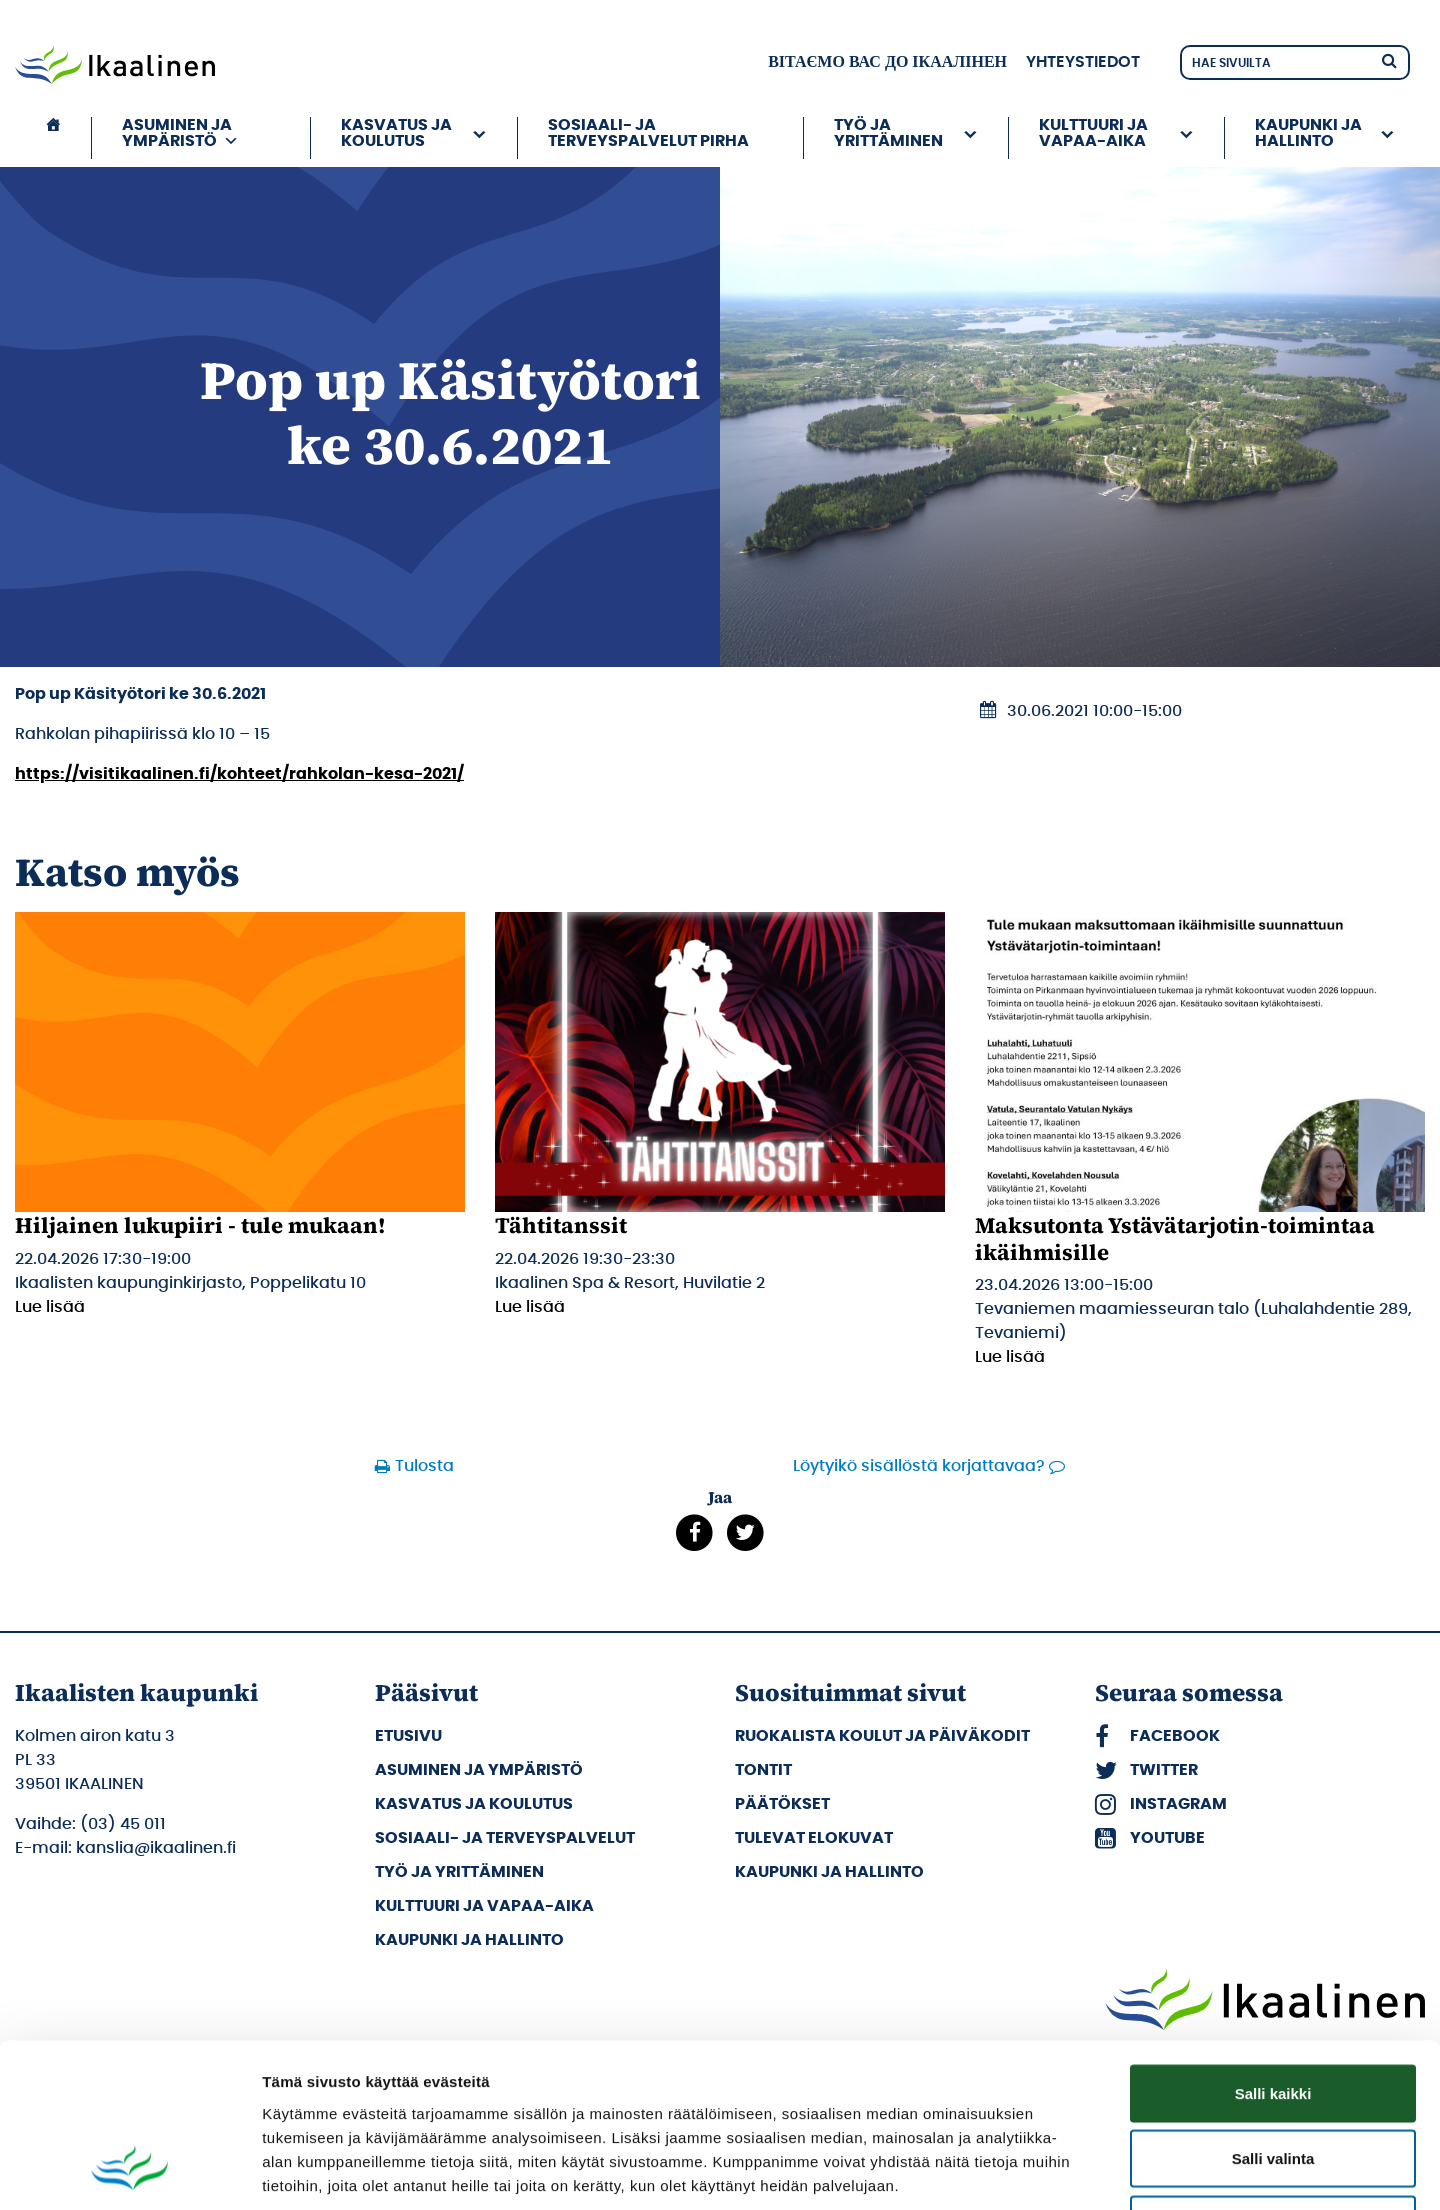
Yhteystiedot (1083, 62)
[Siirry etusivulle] (115, 67)
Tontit (763, 1770)
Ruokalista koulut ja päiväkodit (882, 1736)
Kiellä (1273, 2078)
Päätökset (782, 1804)
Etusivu (408, 1736)
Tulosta (424, 1466)
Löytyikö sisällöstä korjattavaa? (919, 1466)
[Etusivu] (53, 138)
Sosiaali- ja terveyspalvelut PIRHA (648, 133)
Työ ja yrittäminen (888, 133)
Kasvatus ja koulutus (396, 133)
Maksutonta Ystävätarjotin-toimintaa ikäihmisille (1175, 1238)
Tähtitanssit (561, 1225)
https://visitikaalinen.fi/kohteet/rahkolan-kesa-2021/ (239, 774)
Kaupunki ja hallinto (1308, 133)
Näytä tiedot (1069, 2170)
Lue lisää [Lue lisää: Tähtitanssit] (530, 1307)
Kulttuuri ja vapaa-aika (1093, 133)
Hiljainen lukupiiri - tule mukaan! (200, 1225)
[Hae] (1389, 59)
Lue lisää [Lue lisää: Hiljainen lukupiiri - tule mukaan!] (50, 1307)
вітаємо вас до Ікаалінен (887, 62)
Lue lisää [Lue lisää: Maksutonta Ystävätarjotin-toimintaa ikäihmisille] (1010, 1357)
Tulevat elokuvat (814, 1838)
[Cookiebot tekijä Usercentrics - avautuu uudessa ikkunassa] (129, 2171)
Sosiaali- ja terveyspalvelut (505, 1838)
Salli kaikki (1273, 1947)
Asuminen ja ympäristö (180, 133)
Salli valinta (1273, 2013)
